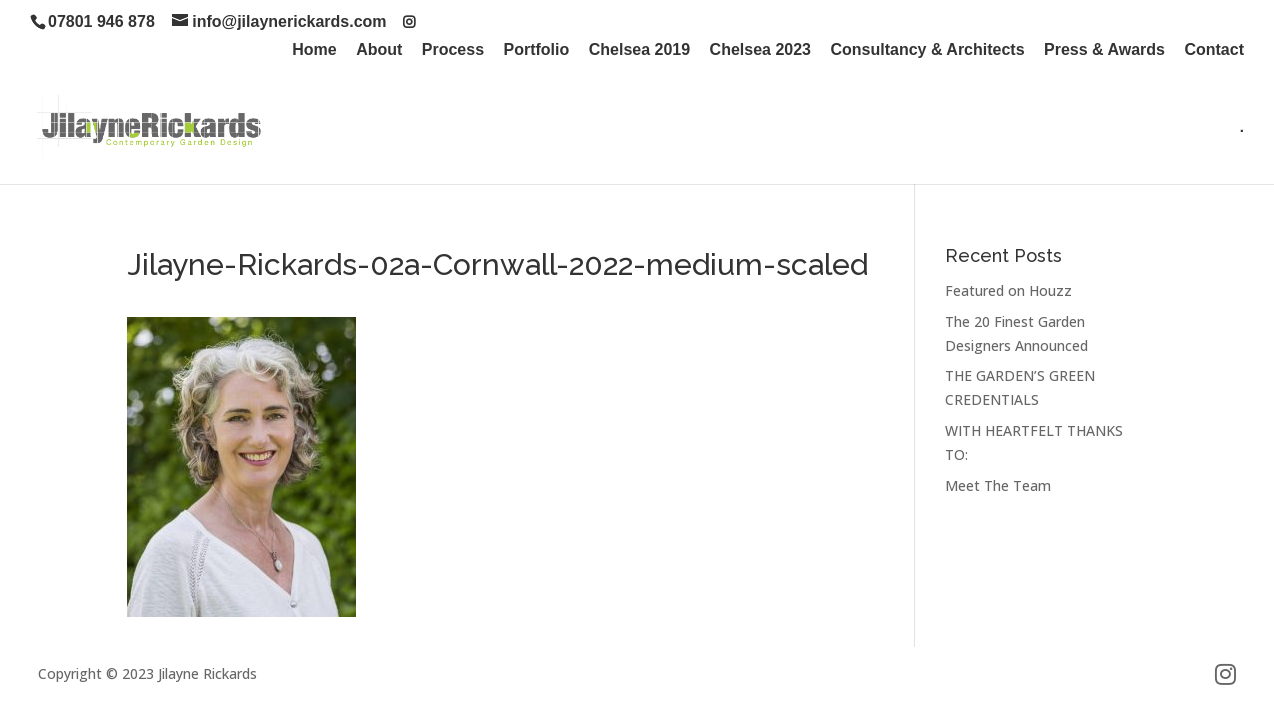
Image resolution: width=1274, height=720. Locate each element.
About (379, 50)
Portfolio (537, 50)
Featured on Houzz (1008, 290)
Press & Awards (1104, 50)
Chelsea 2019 (639, 50)
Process (453, 50)
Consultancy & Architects (927, 50)
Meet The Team (998, 485)
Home (314, 50)
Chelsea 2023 (760, 50)
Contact (1214, 50)
